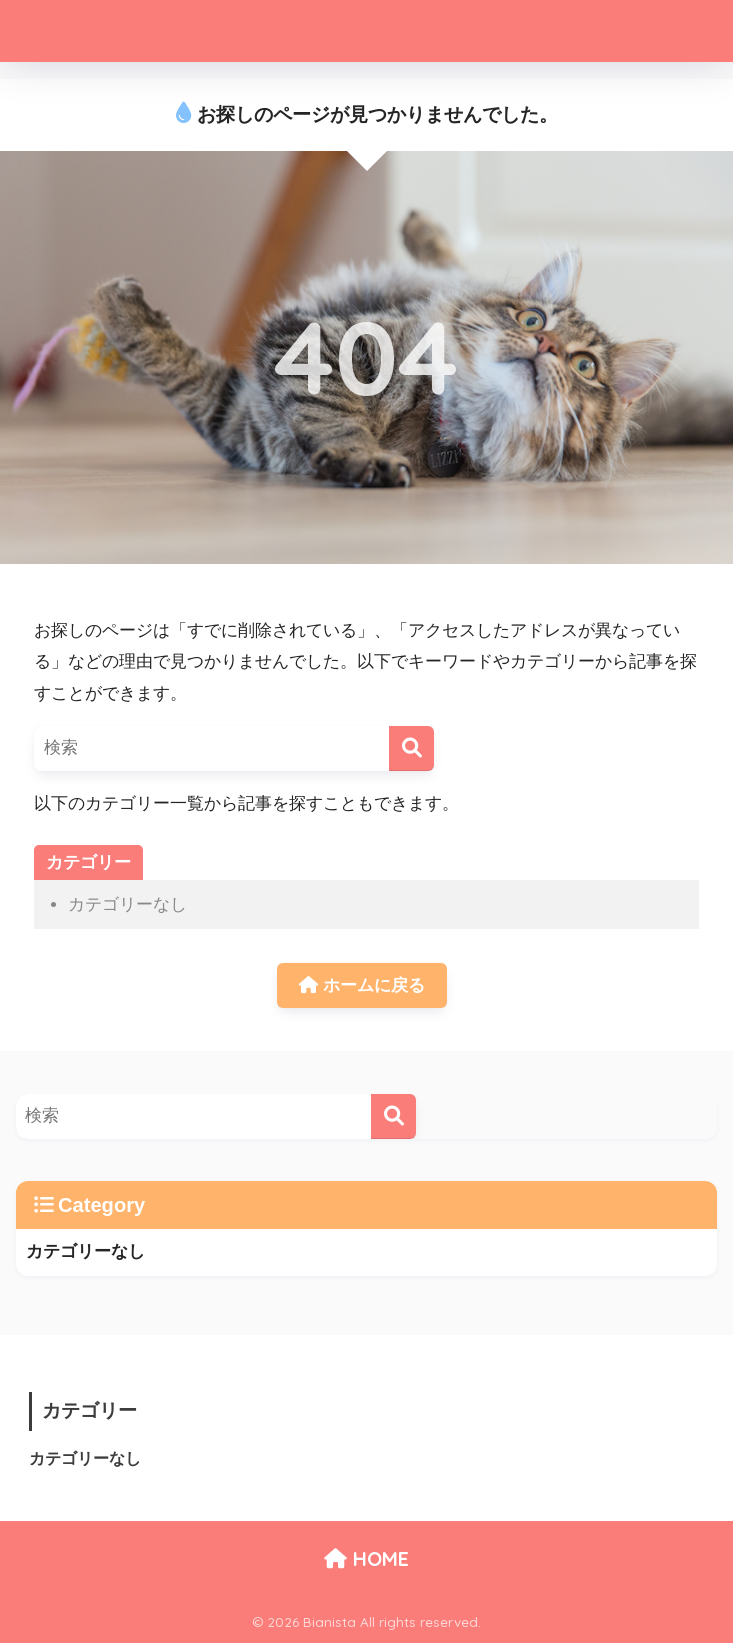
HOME (366, 1558)
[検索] (411, 748)
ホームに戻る (362, 985)
